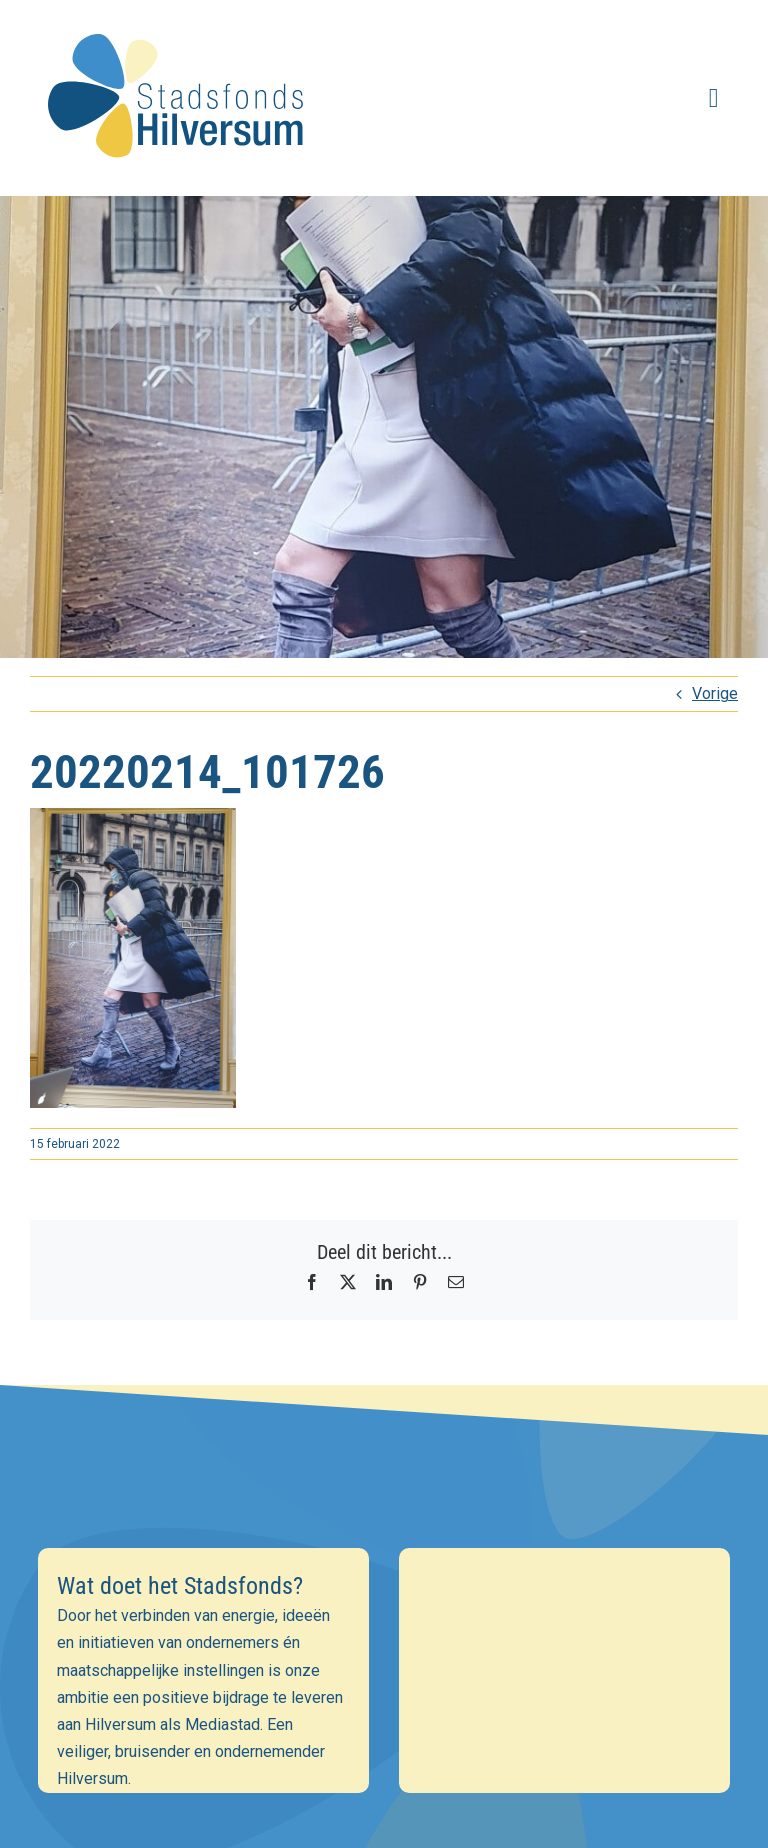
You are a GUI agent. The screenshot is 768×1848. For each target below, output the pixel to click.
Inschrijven (384, 1782)
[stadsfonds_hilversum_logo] (180, 21)
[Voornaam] (383, 1685)
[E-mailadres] (383, 1642)
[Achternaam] (383, 1729)
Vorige (715, 693)
